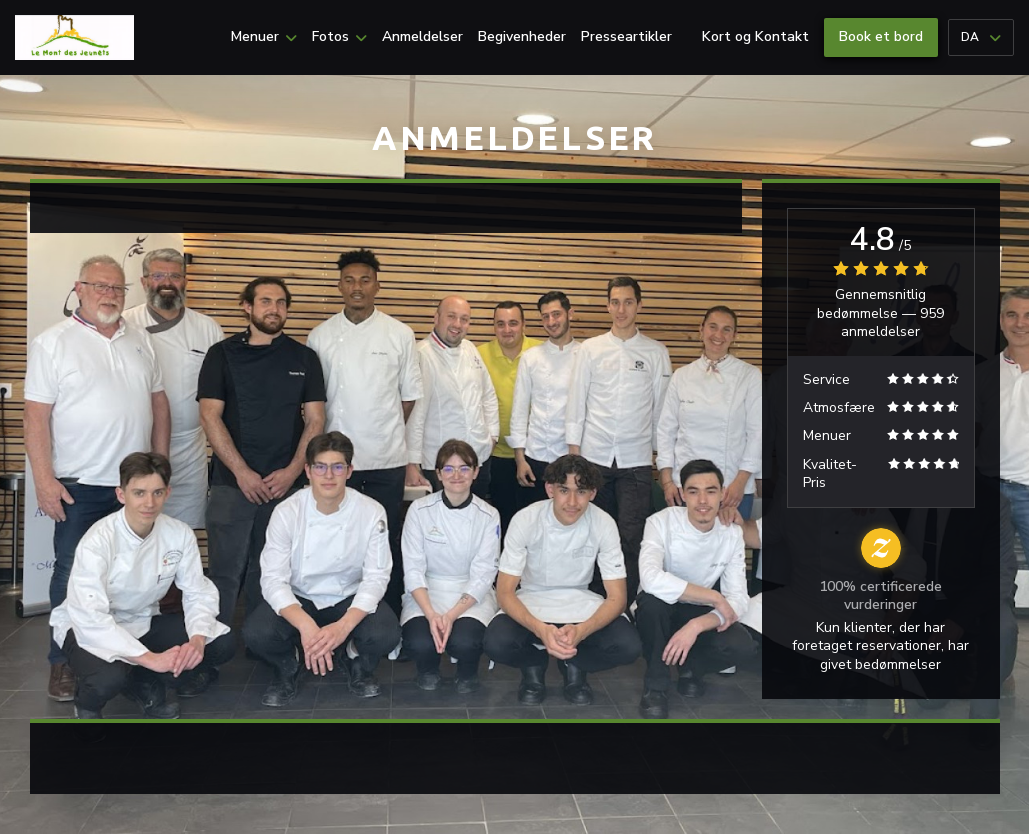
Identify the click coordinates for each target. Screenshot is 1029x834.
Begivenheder (522, 37)
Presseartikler (626, 37)
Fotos (339, 37)
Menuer (264, 37)
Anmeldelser (422, 37)
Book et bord (881, 36)
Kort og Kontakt (755, 37)
